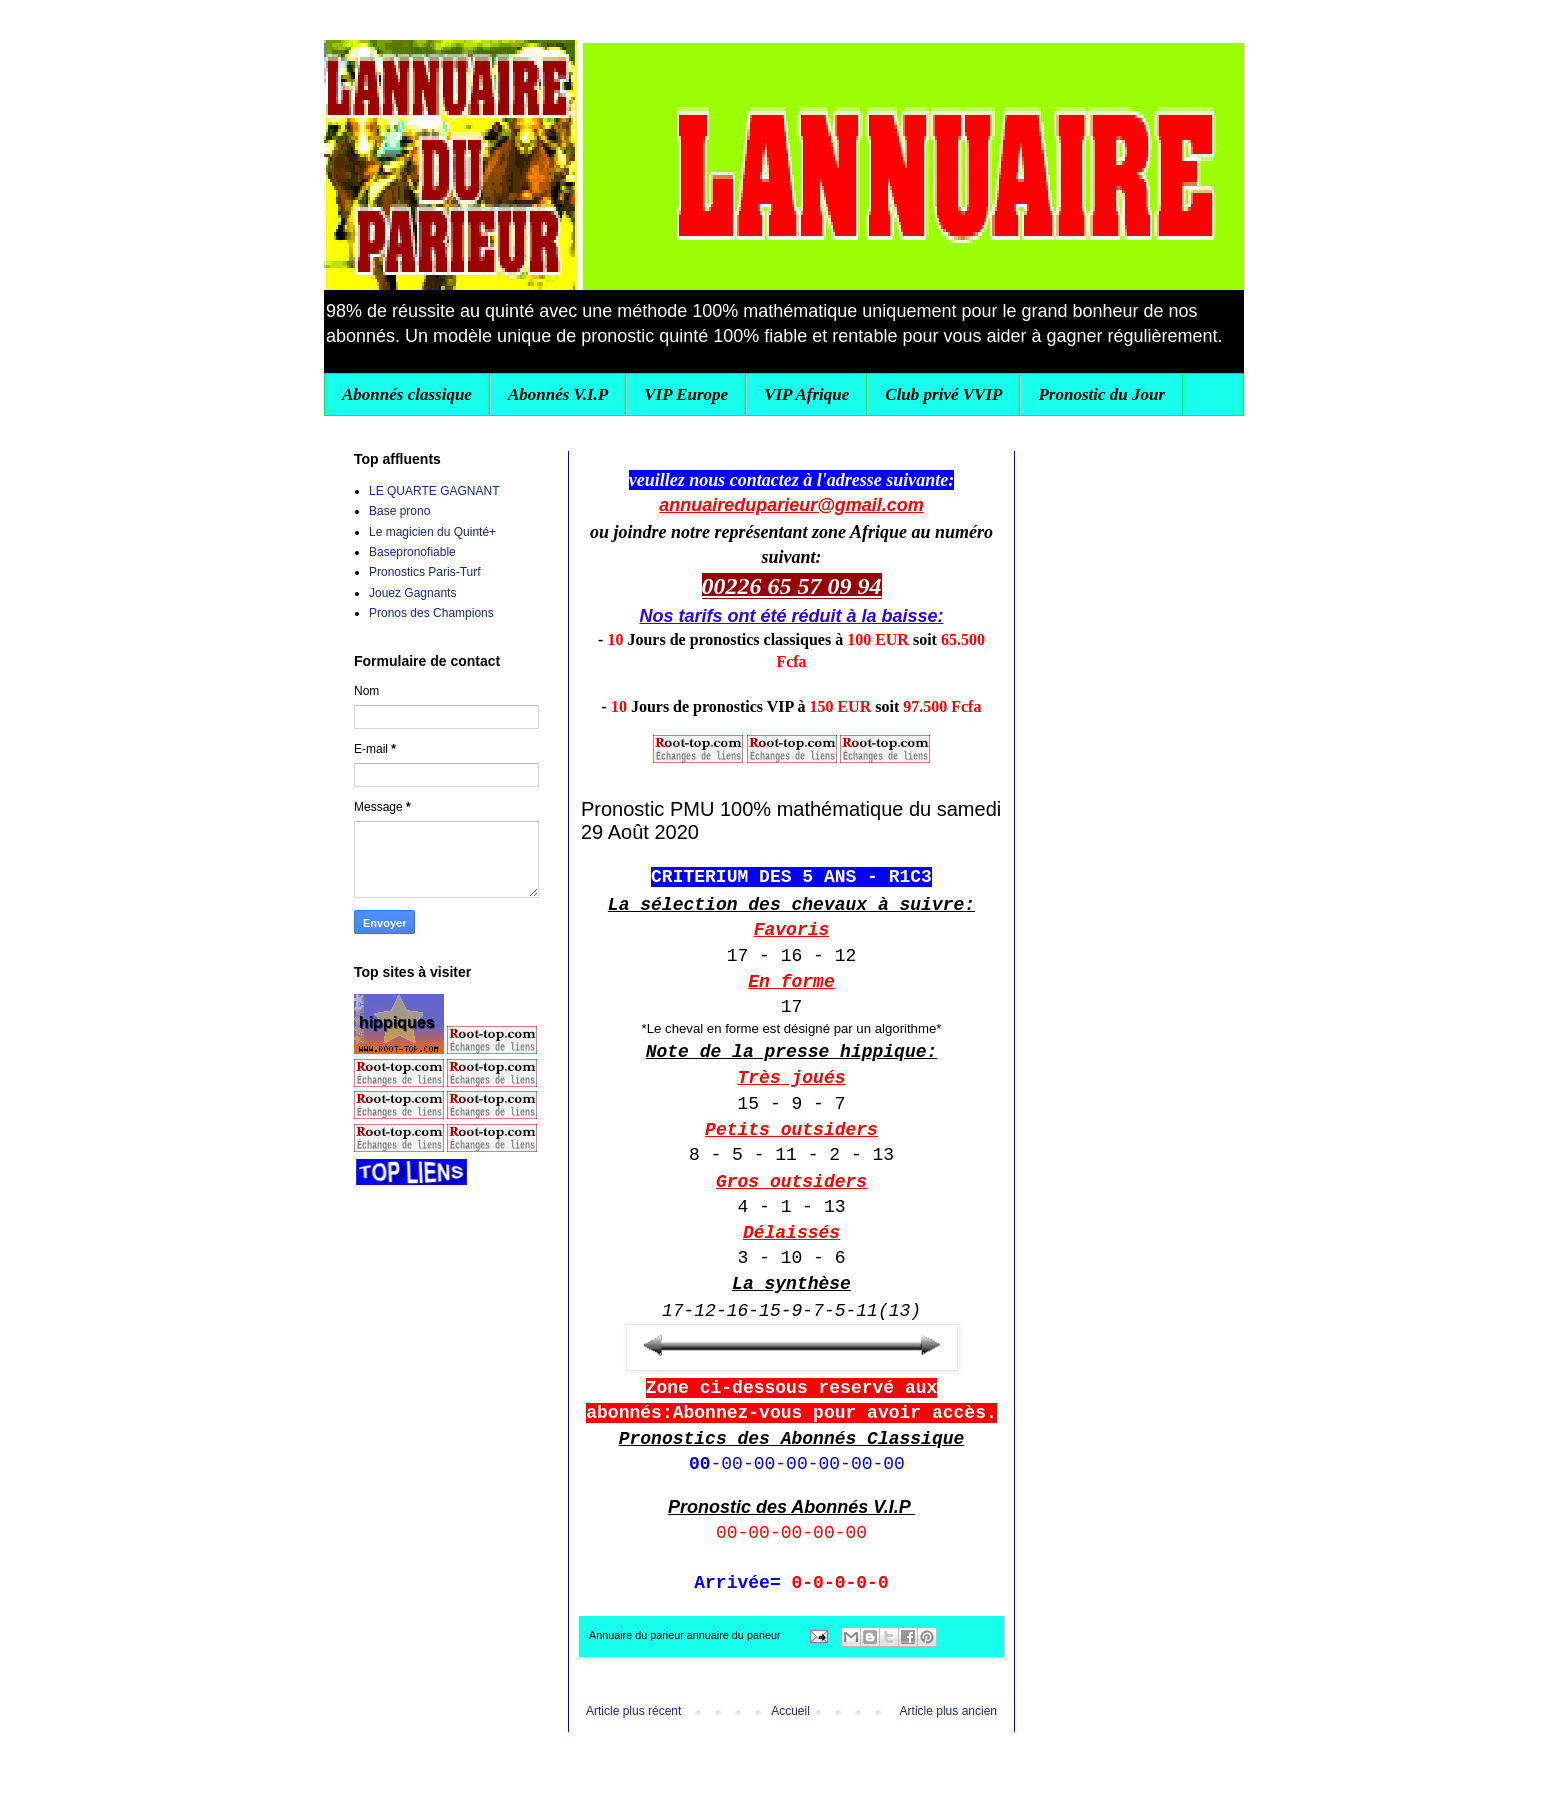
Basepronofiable (412, 552)
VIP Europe (686, 394)
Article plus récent (633, 1711)
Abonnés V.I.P (558, 394)
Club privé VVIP (943, 394)
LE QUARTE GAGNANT (434, 491)
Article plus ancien (948, 1711)
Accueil (790, 1711)
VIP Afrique (806, 394)
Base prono (399, 511)
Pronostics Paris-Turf (425, 572)
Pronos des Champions (431, 613)
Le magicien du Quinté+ (432, 532)
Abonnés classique (407, 394)
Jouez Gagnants (412, 593)
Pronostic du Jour (1101, 394)
